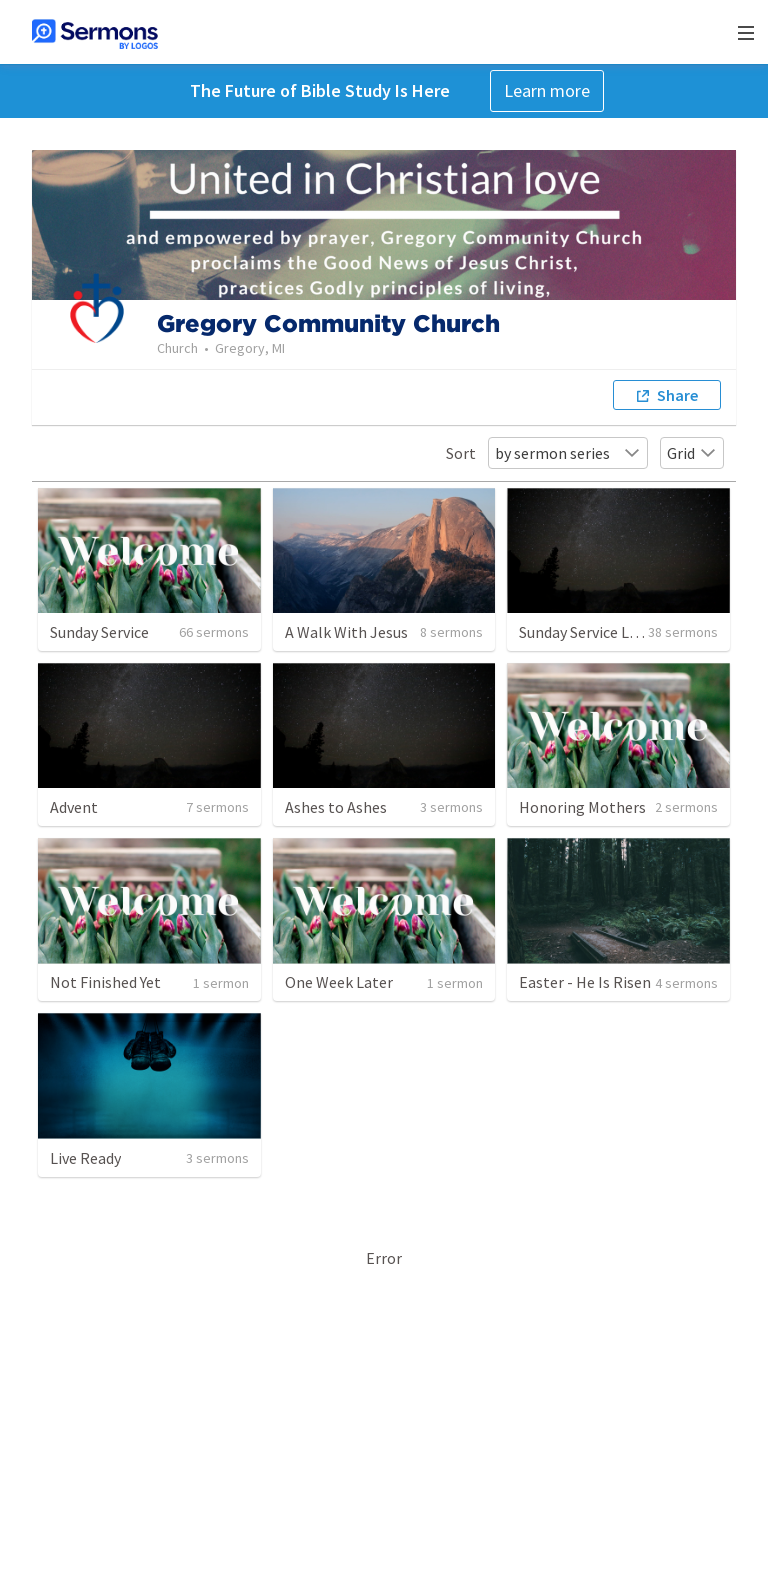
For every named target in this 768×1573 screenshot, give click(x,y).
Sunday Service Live (583, 632)
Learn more (547, 90)
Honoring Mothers (582, 807)
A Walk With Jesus (346, 632)
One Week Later (339, 982)
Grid (692, 453)
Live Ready (85, 1158)
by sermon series (568, 453)
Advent (74, 807)
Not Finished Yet (105, 982)
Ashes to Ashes (336, 807)
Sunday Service (99, 632)
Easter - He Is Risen (585, 982)
